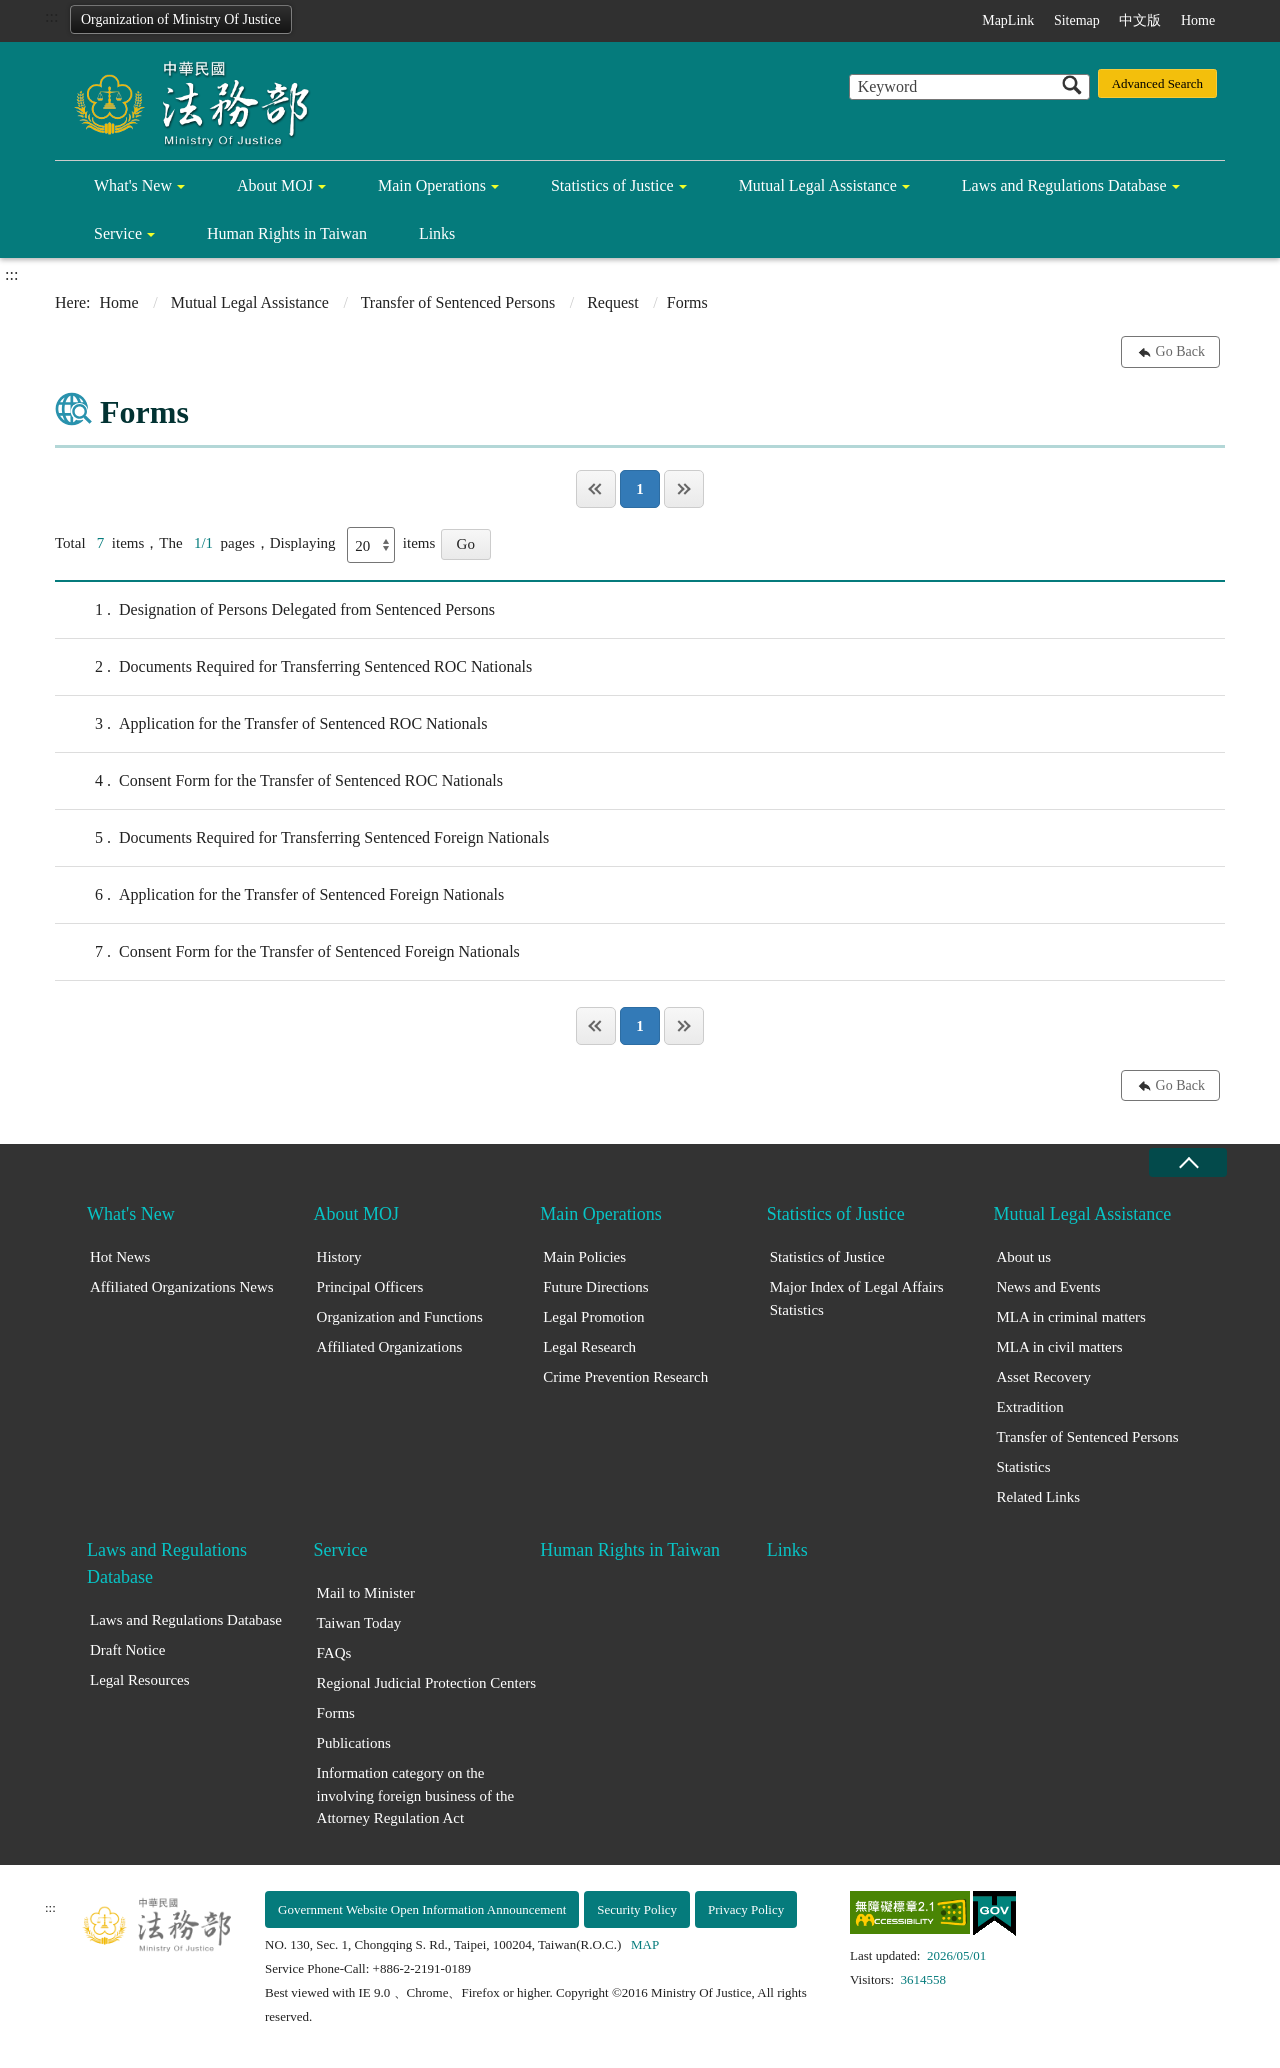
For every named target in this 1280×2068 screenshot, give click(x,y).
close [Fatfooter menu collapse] (1188, 1162)
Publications (354, 1743)
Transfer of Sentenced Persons (458, 302)
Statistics (1023, 1467)
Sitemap (1077, 20)
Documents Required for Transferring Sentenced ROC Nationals (293, 667)
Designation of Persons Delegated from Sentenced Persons (275, 610)
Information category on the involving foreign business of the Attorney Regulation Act (415, 1795)
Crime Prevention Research (625, 1377)
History (339, 1257)
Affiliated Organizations (390, 1347)
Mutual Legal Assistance (818, 185)
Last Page (684, 489)
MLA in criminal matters (1071, 1317)
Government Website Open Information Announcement (422, 1909)
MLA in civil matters (1059, 1347)
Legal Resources (140, 1680)
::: (51, 16)
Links (437, 233)
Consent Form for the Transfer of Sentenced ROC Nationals (279, 781)
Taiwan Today (359, 1623)
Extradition (1030, 1407)
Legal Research (589, 1347)
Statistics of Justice (612, 185)
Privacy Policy (746, 1909)
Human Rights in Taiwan (287, 233)
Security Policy (637, 1909)
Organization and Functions (400, 1317)
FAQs (334, 1653)
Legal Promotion (593, 1317)
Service (118, 233)
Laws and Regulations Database (1064, 185)
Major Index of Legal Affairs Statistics (857, 1298)
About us (1023, 1257)
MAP (645, 1944)
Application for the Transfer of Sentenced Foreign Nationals (279, 895)
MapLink (1008, 20)
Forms (336, 1713)
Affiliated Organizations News (182, 1287)
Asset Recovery (1043, 1377)
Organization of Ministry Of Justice (181, 19)
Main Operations (432, 185)
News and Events (1048, 1287)
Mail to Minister (366, 1593)
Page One (596, 489)
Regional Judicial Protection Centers (427, 1683)
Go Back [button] (1180, 351)
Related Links (1038, 1497)
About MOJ (275, 185)
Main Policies (584, 1257)
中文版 (1140, 20)
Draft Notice (127, 1650)
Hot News (120, 1257)
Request (613, 302)
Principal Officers (370, 1287)
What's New (133, 185)
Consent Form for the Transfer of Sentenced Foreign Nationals (287, 952)
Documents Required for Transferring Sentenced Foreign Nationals (302, 838)
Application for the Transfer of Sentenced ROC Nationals (271, 724)
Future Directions (595, 1287)
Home (1198, 20)
